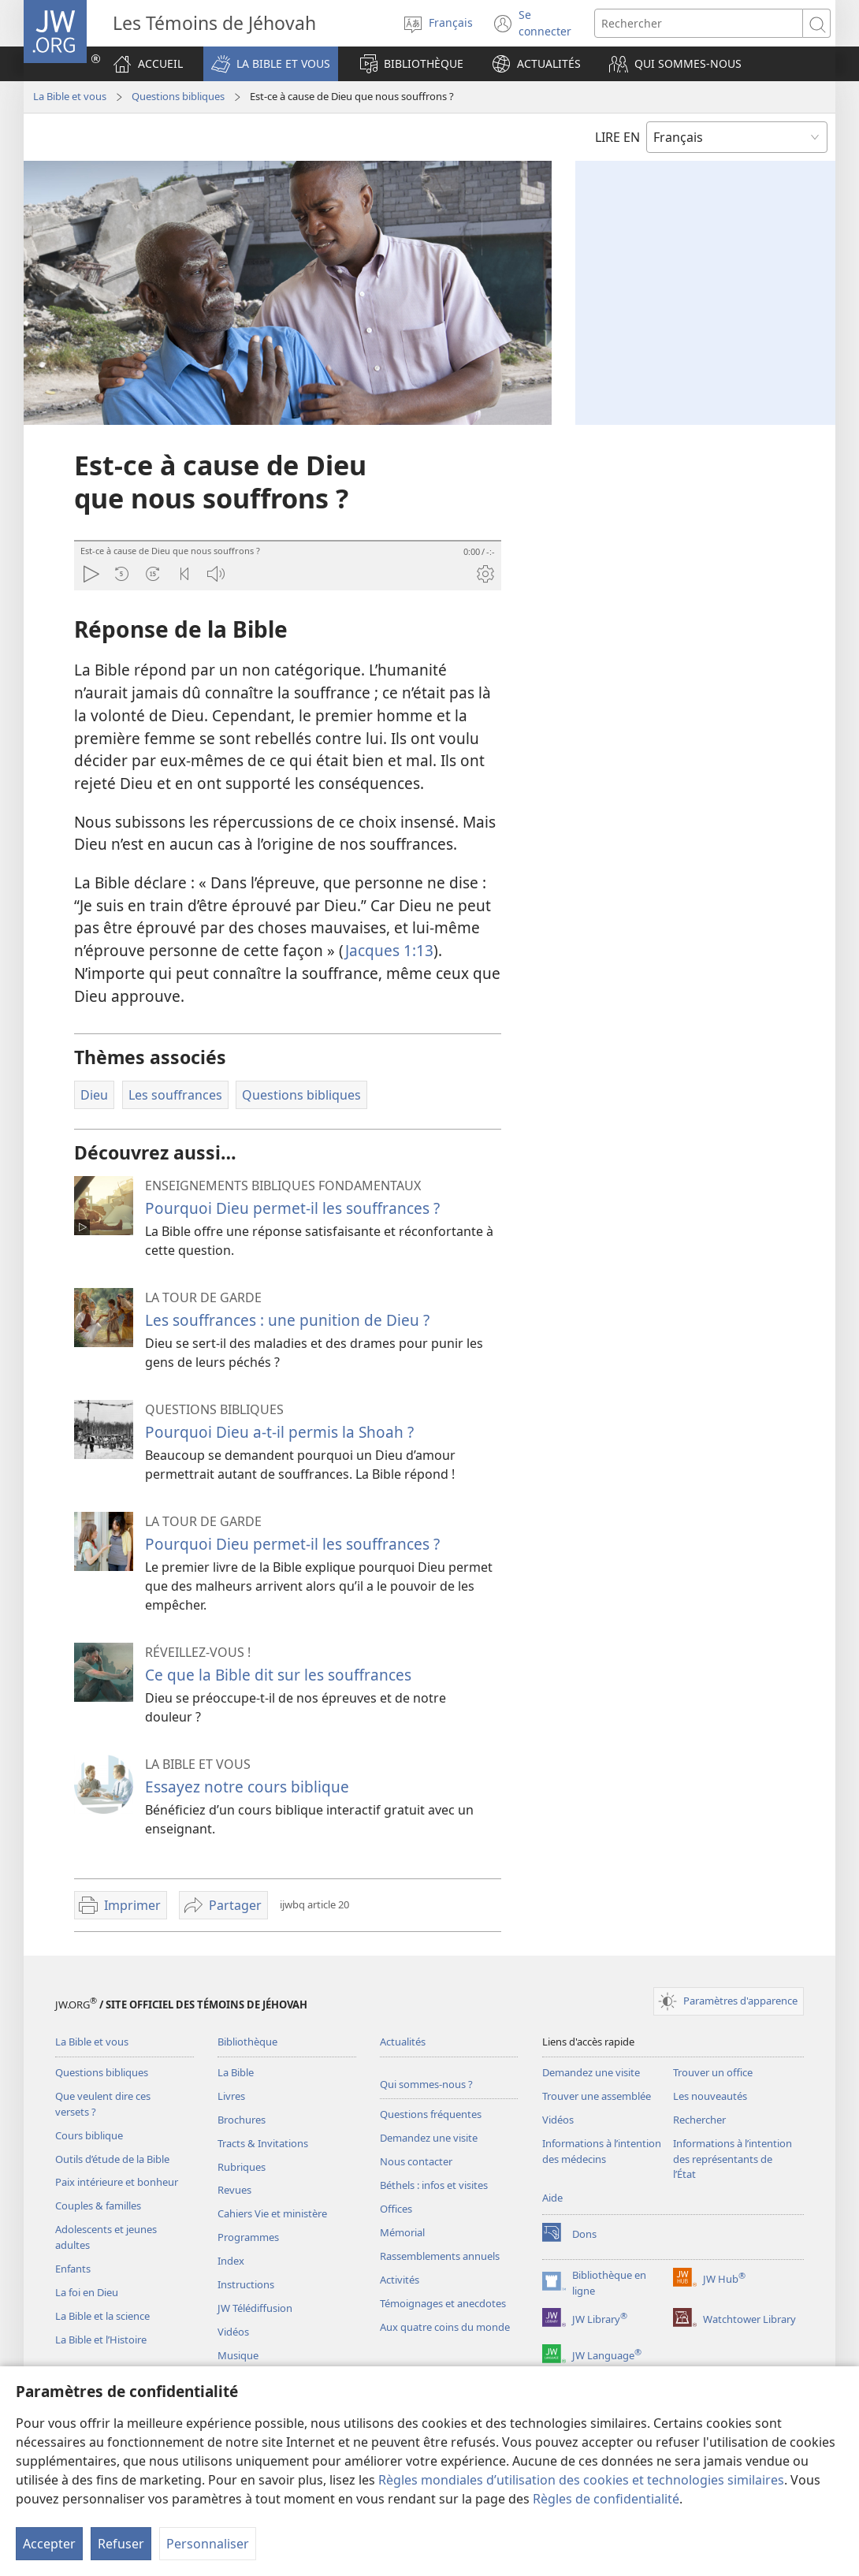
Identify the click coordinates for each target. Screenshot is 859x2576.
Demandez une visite (429, 2138)
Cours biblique (89, 2135)
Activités (399, 2280)
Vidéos (233, 2332)
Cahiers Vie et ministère (272, 2213)
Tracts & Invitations (263, 2143)
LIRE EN (617, 137)
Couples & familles (98, 2205)
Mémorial (402, 2232)
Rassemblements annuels (440, 2256)
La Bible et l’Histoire (101, 2339)
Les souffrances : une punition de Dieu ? (287, 1320)
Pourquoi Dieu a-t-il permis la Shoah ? (279, 1431)
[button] (270, 64)
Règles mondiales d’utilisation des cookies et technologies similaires (581, 2480)
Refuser (121, 2543)
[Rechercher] (698, 23)
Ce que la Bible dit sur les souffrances (278, 1674)
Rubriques (242, 2167)
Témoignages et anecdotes (443, 2303)
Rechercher (699, 2120)
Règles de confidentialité (606, 2498)
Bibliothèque (247, 2041)
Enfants (73, 2268)
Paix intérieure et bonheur (116, 2182)
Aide (552, 2198)
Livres (231, 2096)
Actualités (403, 2041)
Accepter (49, 2543)
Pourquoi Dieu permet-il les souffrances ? (292, 1208)
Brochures (242, 2120)
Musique (238, 2355)
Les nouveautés (710, 2096)
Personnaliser (207, 2543)
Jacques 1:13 (389, 950)
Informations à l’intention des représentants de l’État (732, 2159)
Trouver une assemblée (596, 2096)
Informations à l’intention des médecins (601, 2151)
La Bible (236, 2072)
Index (231, 2261)
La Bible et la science (102, 2316)
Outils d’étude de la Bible (112, 2159)
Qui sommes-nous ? (426, 2084)
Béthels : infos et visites (434, 2185)
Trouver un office (713, 2072)
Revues (234, 2190)
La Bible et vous (69, 96)
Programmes (248, 2237)
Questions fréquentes (431, 2114)
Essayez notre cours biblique (247, 1786)
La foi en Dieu (86, 2292)
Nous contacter (416, 2161)
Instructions (246, 2284)
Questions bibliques (178, 96)
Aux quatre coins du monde (445, 2327)
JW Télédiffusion (255, 2308)
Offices (396, 2209)
